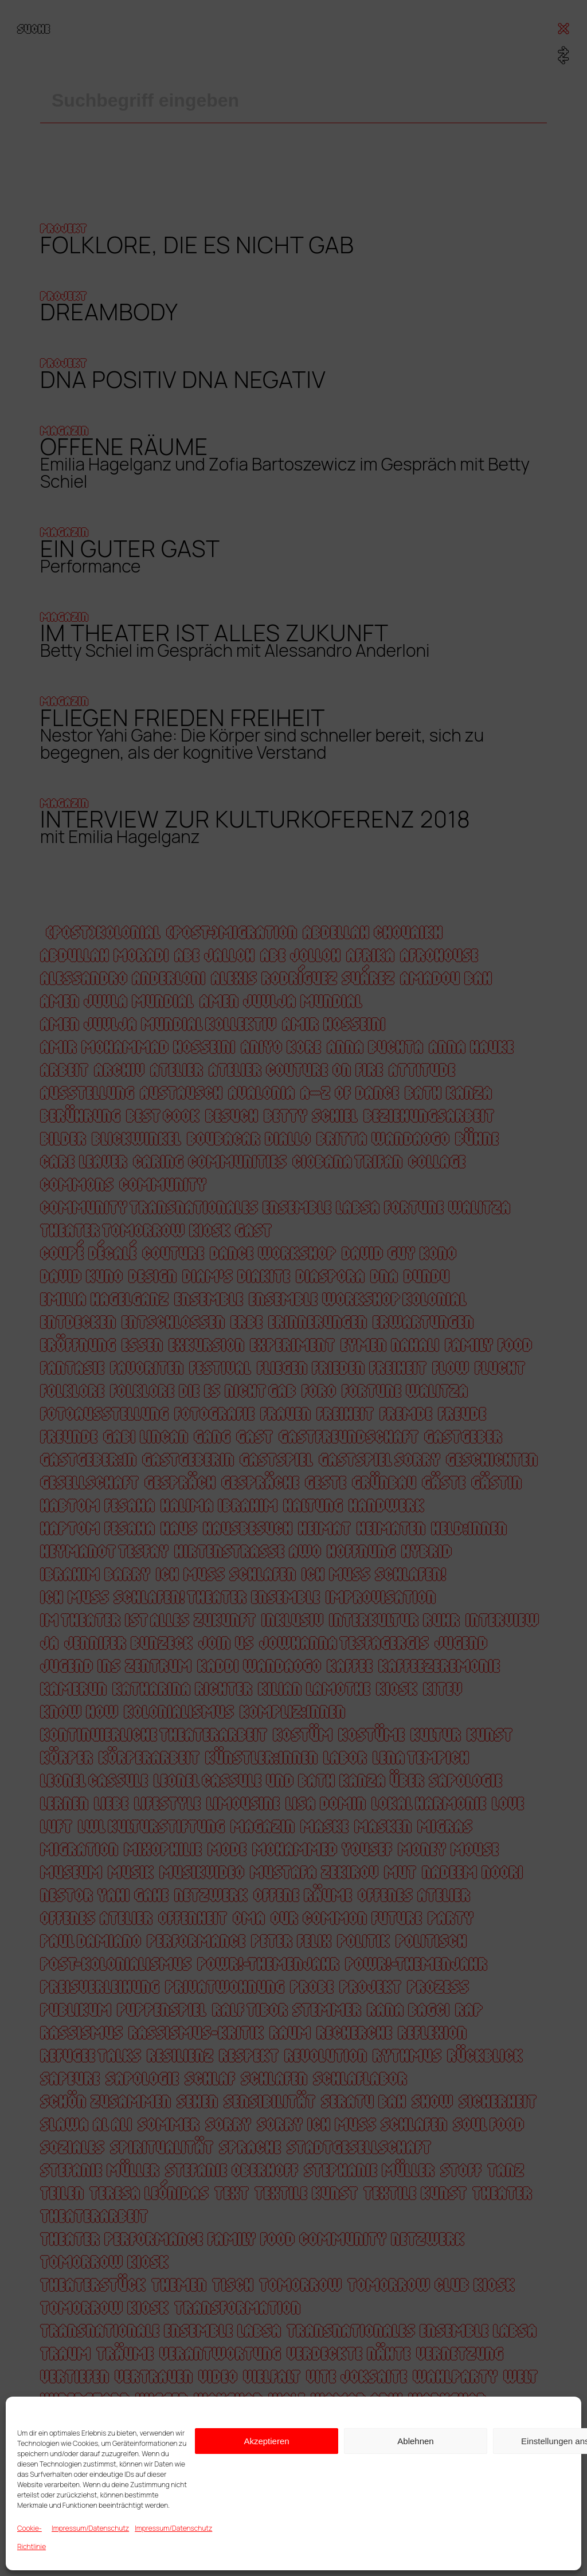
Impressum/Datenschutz (90, 2528)
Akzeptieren (266, 2441)
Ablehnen (415, 2441)
